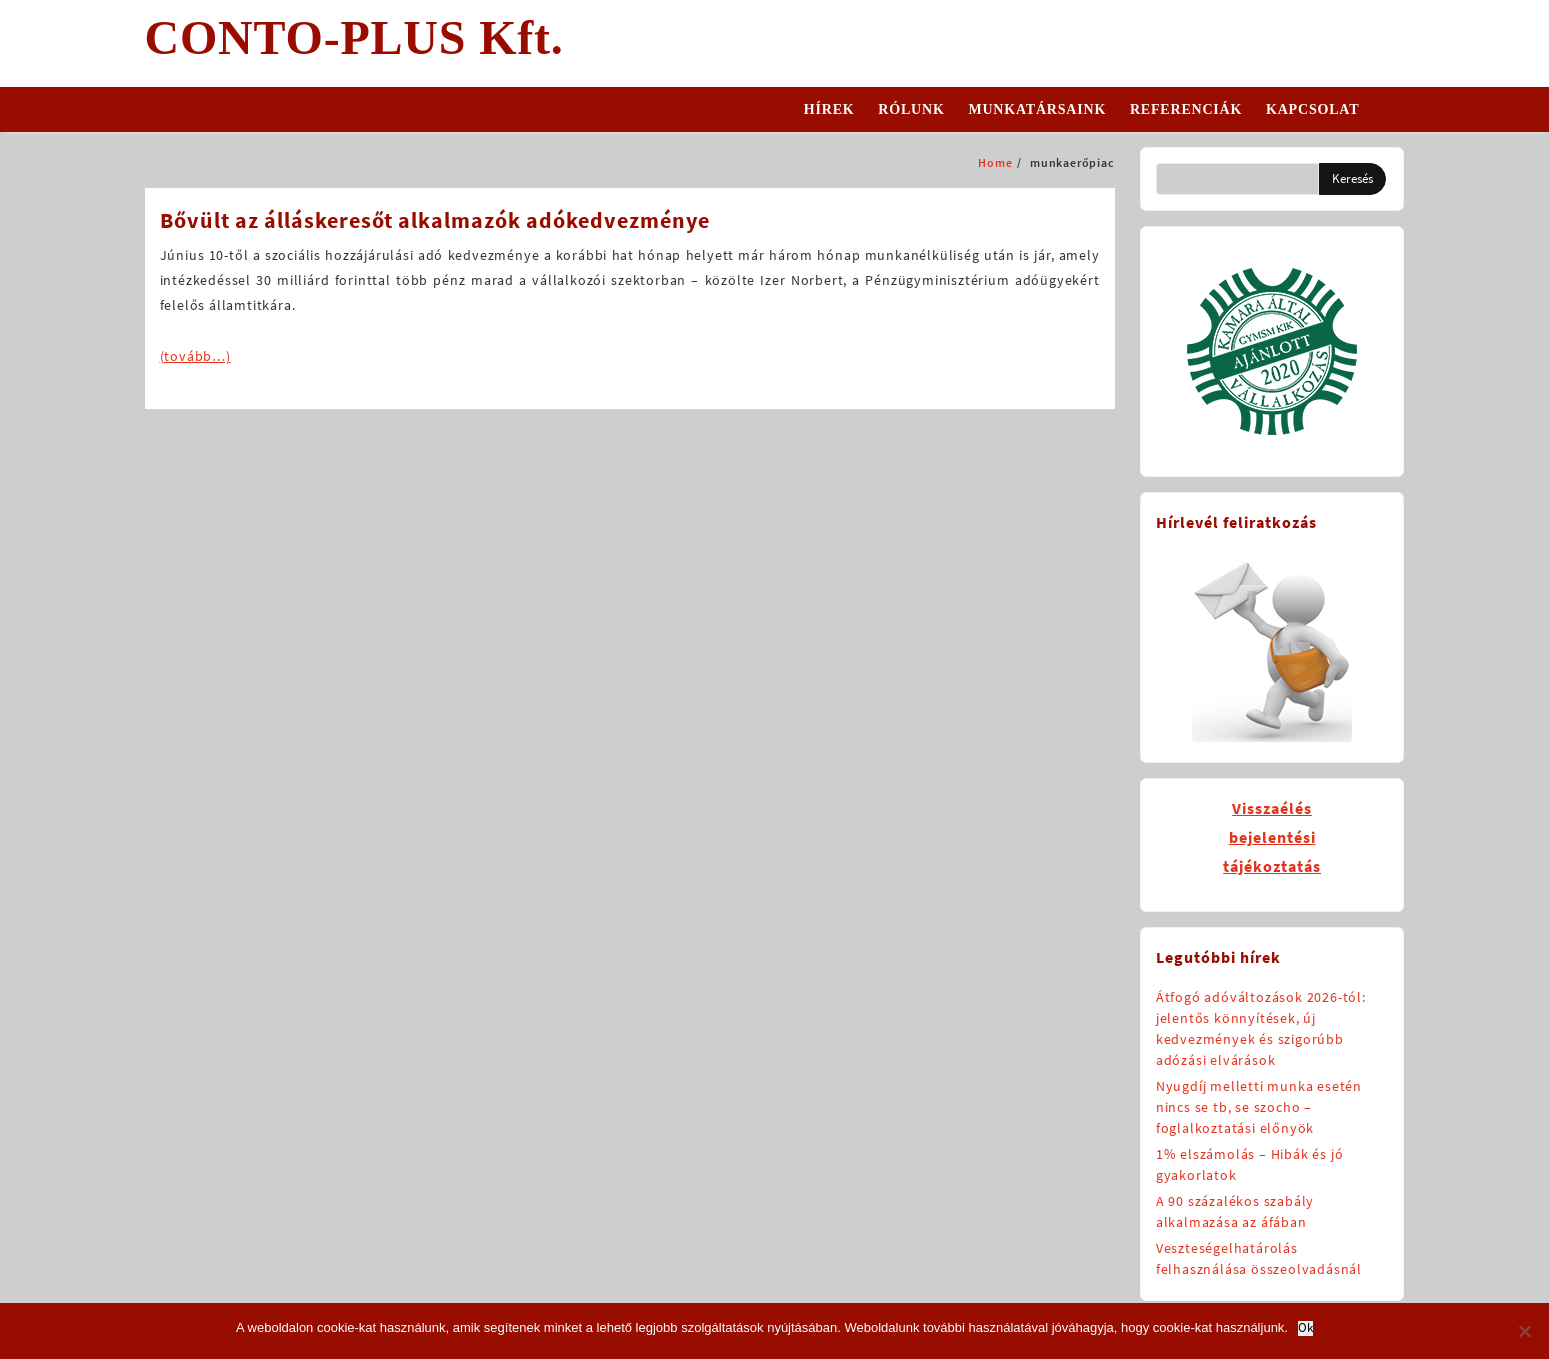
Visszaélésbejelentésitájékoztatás (1272, 837)
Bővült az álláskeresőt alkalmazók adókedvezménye (435, 220)
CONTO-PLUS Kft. (354, 37)
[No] (1524, 1331)
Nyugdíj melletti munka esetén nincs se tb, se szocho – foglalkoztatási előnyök (1259, 1107)
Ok (1305, 1328)
